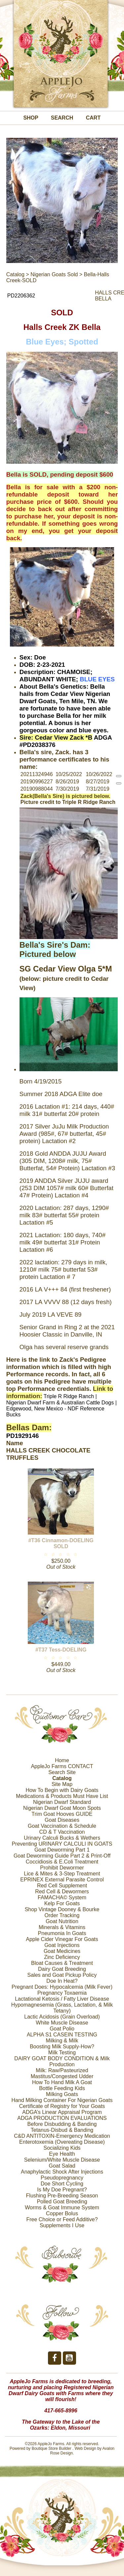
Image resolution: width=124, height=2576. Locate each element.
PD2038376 (39, 744)
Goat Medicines (62, 1951)
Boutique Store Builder (51, 2448)
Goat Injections (62, 1945)
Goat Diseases (62, 1820)
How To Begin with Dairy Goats (61, 1790)
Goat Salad (62, 2166)
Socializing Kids (61, 2148)
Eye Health (62, 2154)
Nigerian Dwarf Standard (62, 1802)
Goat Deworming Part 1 (62, 1850)
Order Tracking (62, 1915)
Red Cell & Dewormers (62, 1891)
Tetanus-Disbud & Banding (62, 2130)
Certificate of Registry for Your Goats (62, 2106)
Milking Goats (62, 2094)
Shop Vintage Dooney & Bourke (62, 1909)
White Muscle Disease (62, 2022)
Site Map (62, 1784)
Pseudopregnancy (62, 2178)
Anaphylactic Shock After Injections (62, 2172)
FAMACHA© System (62, 1897)
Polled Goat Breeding (62, 2201)
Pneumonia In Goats (62, 1933)
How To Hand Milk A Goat (62, 2082)
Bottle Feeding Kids (62, 2088)
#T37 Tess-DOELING (60, 1650)
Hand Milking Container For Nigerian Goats (62, 2100)
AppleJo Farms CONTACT (62, 1766)
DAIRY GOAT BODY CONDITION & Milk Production (61, 2061)
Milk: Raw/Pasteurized (62, 2070)
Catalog (15, 274)
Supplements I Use (62, 2225)
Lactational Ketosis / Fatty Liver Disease (62, 1999)
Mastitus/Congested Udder (62, 2076)
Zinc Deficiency (62, 1957)
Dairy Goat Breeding (62, 1969)
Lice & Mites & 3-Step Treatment (62, 1873)
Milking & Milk (62, 2040)
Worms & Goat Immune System (62, 2207)
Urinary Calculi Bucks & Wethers (62, 1838)
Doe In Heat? (61, 1981)
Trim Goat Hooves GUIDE (61, 1814)
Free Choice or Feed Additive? (62, 2219)
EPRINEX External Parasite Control (62, 1879)
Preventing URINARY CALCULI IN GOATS (62, 1844)
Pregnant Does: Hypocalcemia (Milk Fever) (62, 1987)
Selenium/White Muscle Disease (62, 2160)
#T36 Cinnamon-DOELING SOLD (60, 1543)
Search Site (62, 1772)
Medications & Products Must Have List (62, 1796)
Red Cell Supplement (62, 1885)
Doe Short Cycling (62, 2183)
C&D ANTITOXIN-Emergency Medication (62, 2136)
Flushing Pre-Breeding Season (62, 2195)
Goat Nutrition (62, 1921)
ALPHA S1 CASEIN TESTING (62, 2034)
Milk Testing (62, 2052)
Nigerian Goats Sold (54, 274)
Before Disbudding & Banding (62, 2124)
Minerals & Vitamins (62, 1927)
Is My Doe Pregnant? (62, 2189)
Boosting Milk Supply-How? (62, 2046)
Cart (93, 118)
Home (62, 1760)
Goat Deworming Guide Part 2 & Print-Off (62, 1856)
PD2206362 (21, 295)
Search (62, 118)
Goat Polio (62, 2028)
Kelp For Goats (62, 1903)
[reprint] (118, 776)
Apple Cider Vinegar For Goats (62, 1939)
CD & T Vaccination (62, 1832)
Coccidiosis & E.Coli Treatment (62, 1862)
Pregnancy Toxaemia (62, 1993)
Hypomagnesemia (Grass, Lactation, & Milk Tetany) (62, 2008)
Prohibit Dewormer (62, 1867)
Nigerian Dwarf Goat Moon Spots (62, 1808)
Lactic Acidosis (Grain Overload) (62, 2017)
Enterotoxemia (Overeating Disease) (62, 2142)
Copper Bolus (62, 2213)
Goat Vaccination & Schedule (62, 1826)
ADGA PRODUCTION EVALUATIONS (62, 2118)
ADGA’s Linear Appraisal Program (62, 2112)
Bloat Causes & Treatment (62, 1963)
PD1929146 (22, 1435)
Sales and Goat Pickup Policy (62, 1975)
